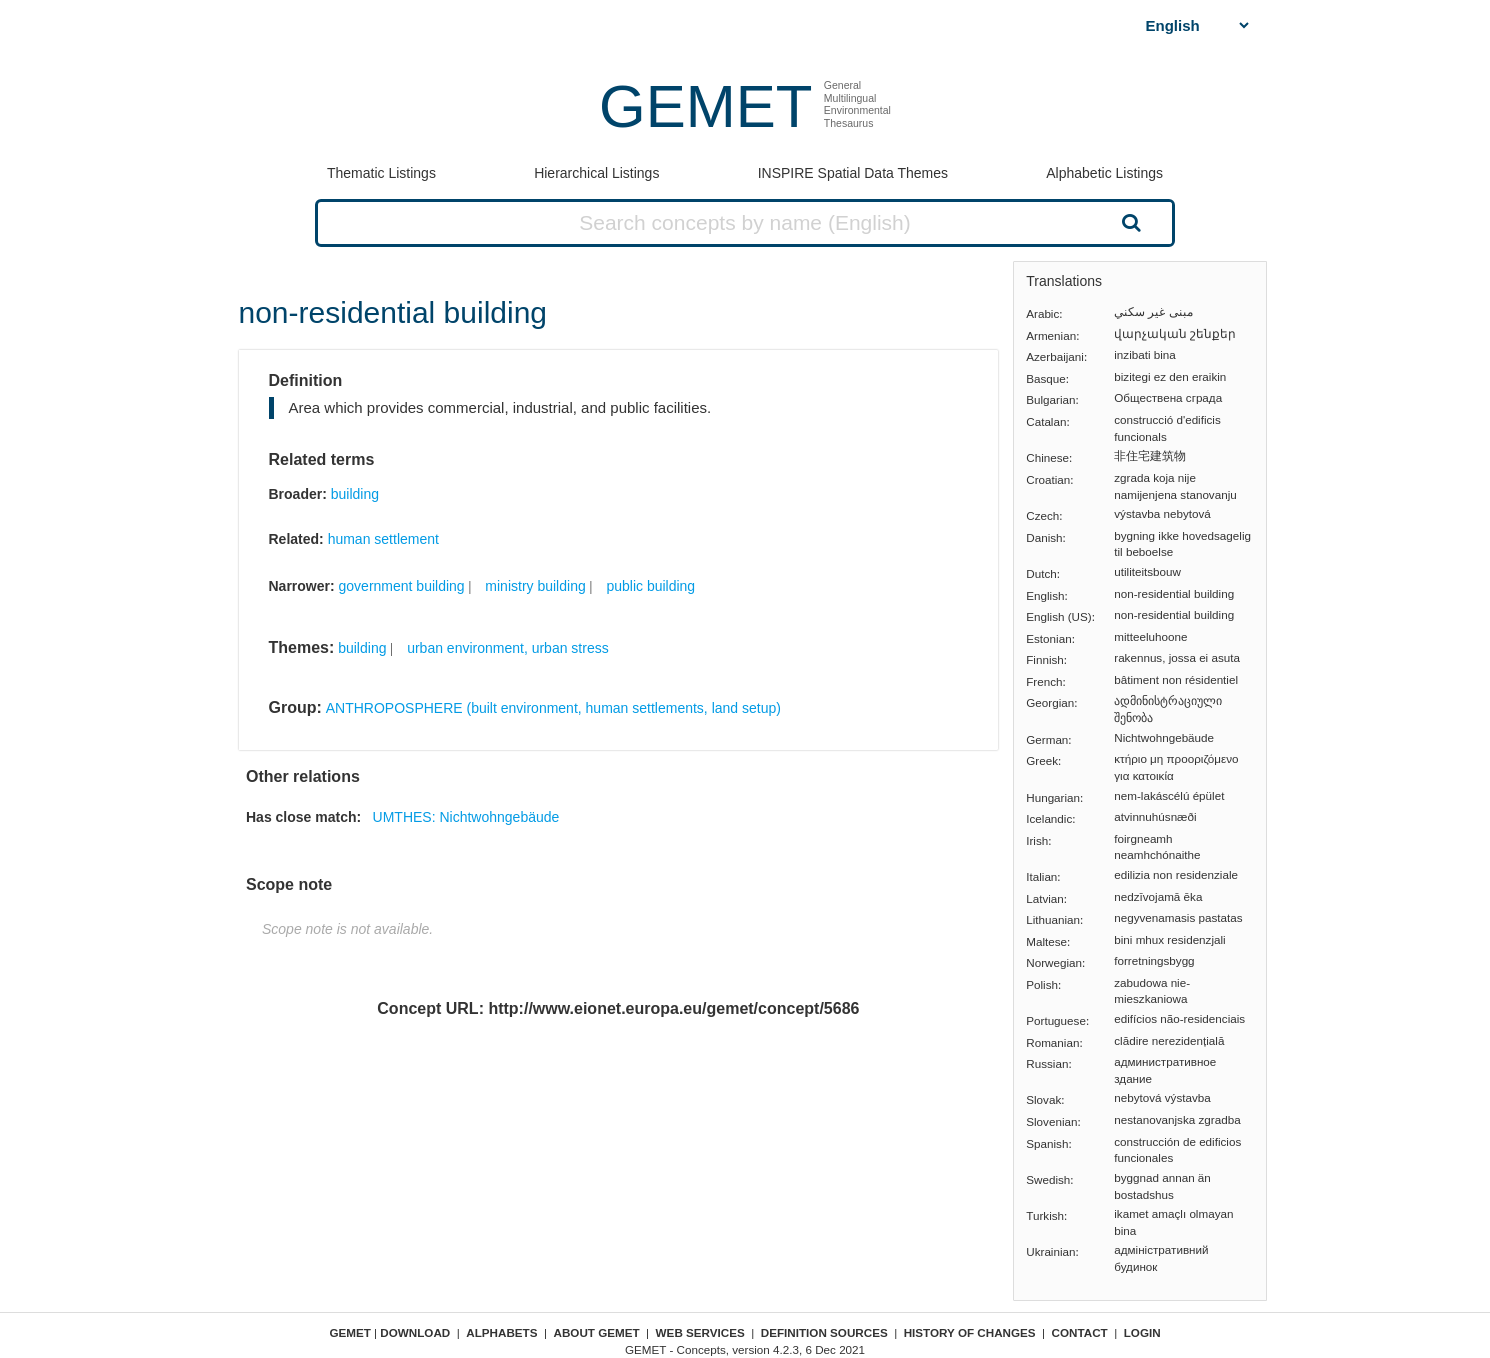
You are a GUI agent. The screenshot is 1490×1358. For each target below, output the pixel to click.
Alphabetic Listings (1104, 173)
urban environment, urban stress (508, 648)
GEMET (705, 106)
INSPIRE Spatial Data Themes (853, 173)
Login (1142, 1332)
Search (1129, 222)
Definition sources (824, 1332)
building (355, 494)
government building (402, 586)
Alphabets (501, 1332)
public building (650, 586)
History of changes (970, 1332)
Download (415, 1332)
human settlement (383, 539)
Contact (1080, 1332)
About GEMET (597, 1332)
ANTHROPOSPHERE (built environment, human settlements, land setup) (553, 708)
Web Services (700, 1332)
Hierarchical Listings (596, 173)
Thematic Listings (381, 173)
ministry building (535, 586)
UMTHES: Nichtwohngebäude (466, 817)
